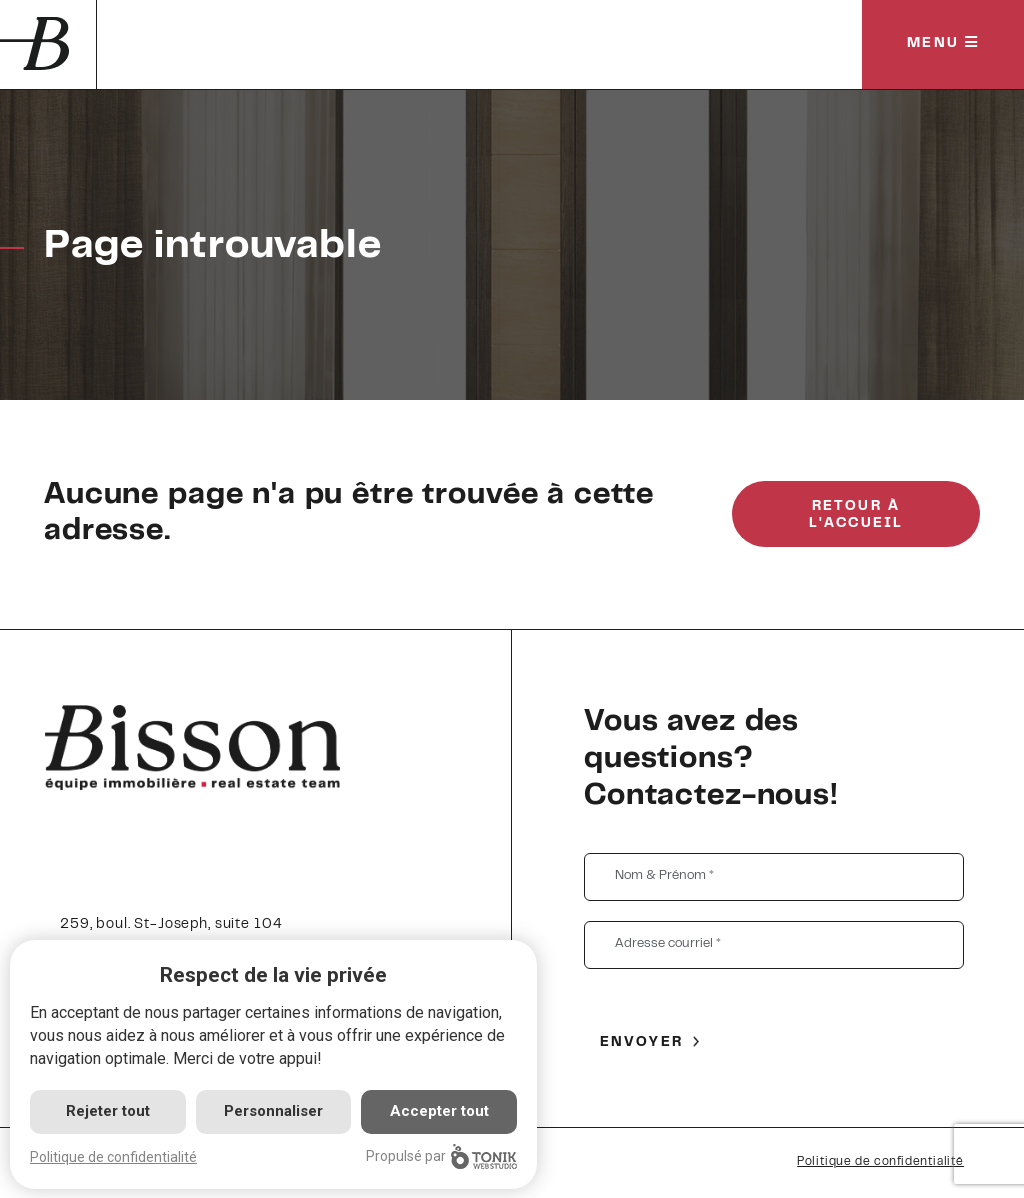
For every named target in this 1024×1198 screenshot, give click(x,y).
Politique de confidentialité (880, 1162)
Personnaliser (273, 1111)
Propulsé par (441, 1156)
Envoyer (641, 1043)
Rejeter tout (108, 1111)
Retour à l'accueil (856, 515)
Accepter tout (439, 1111)
